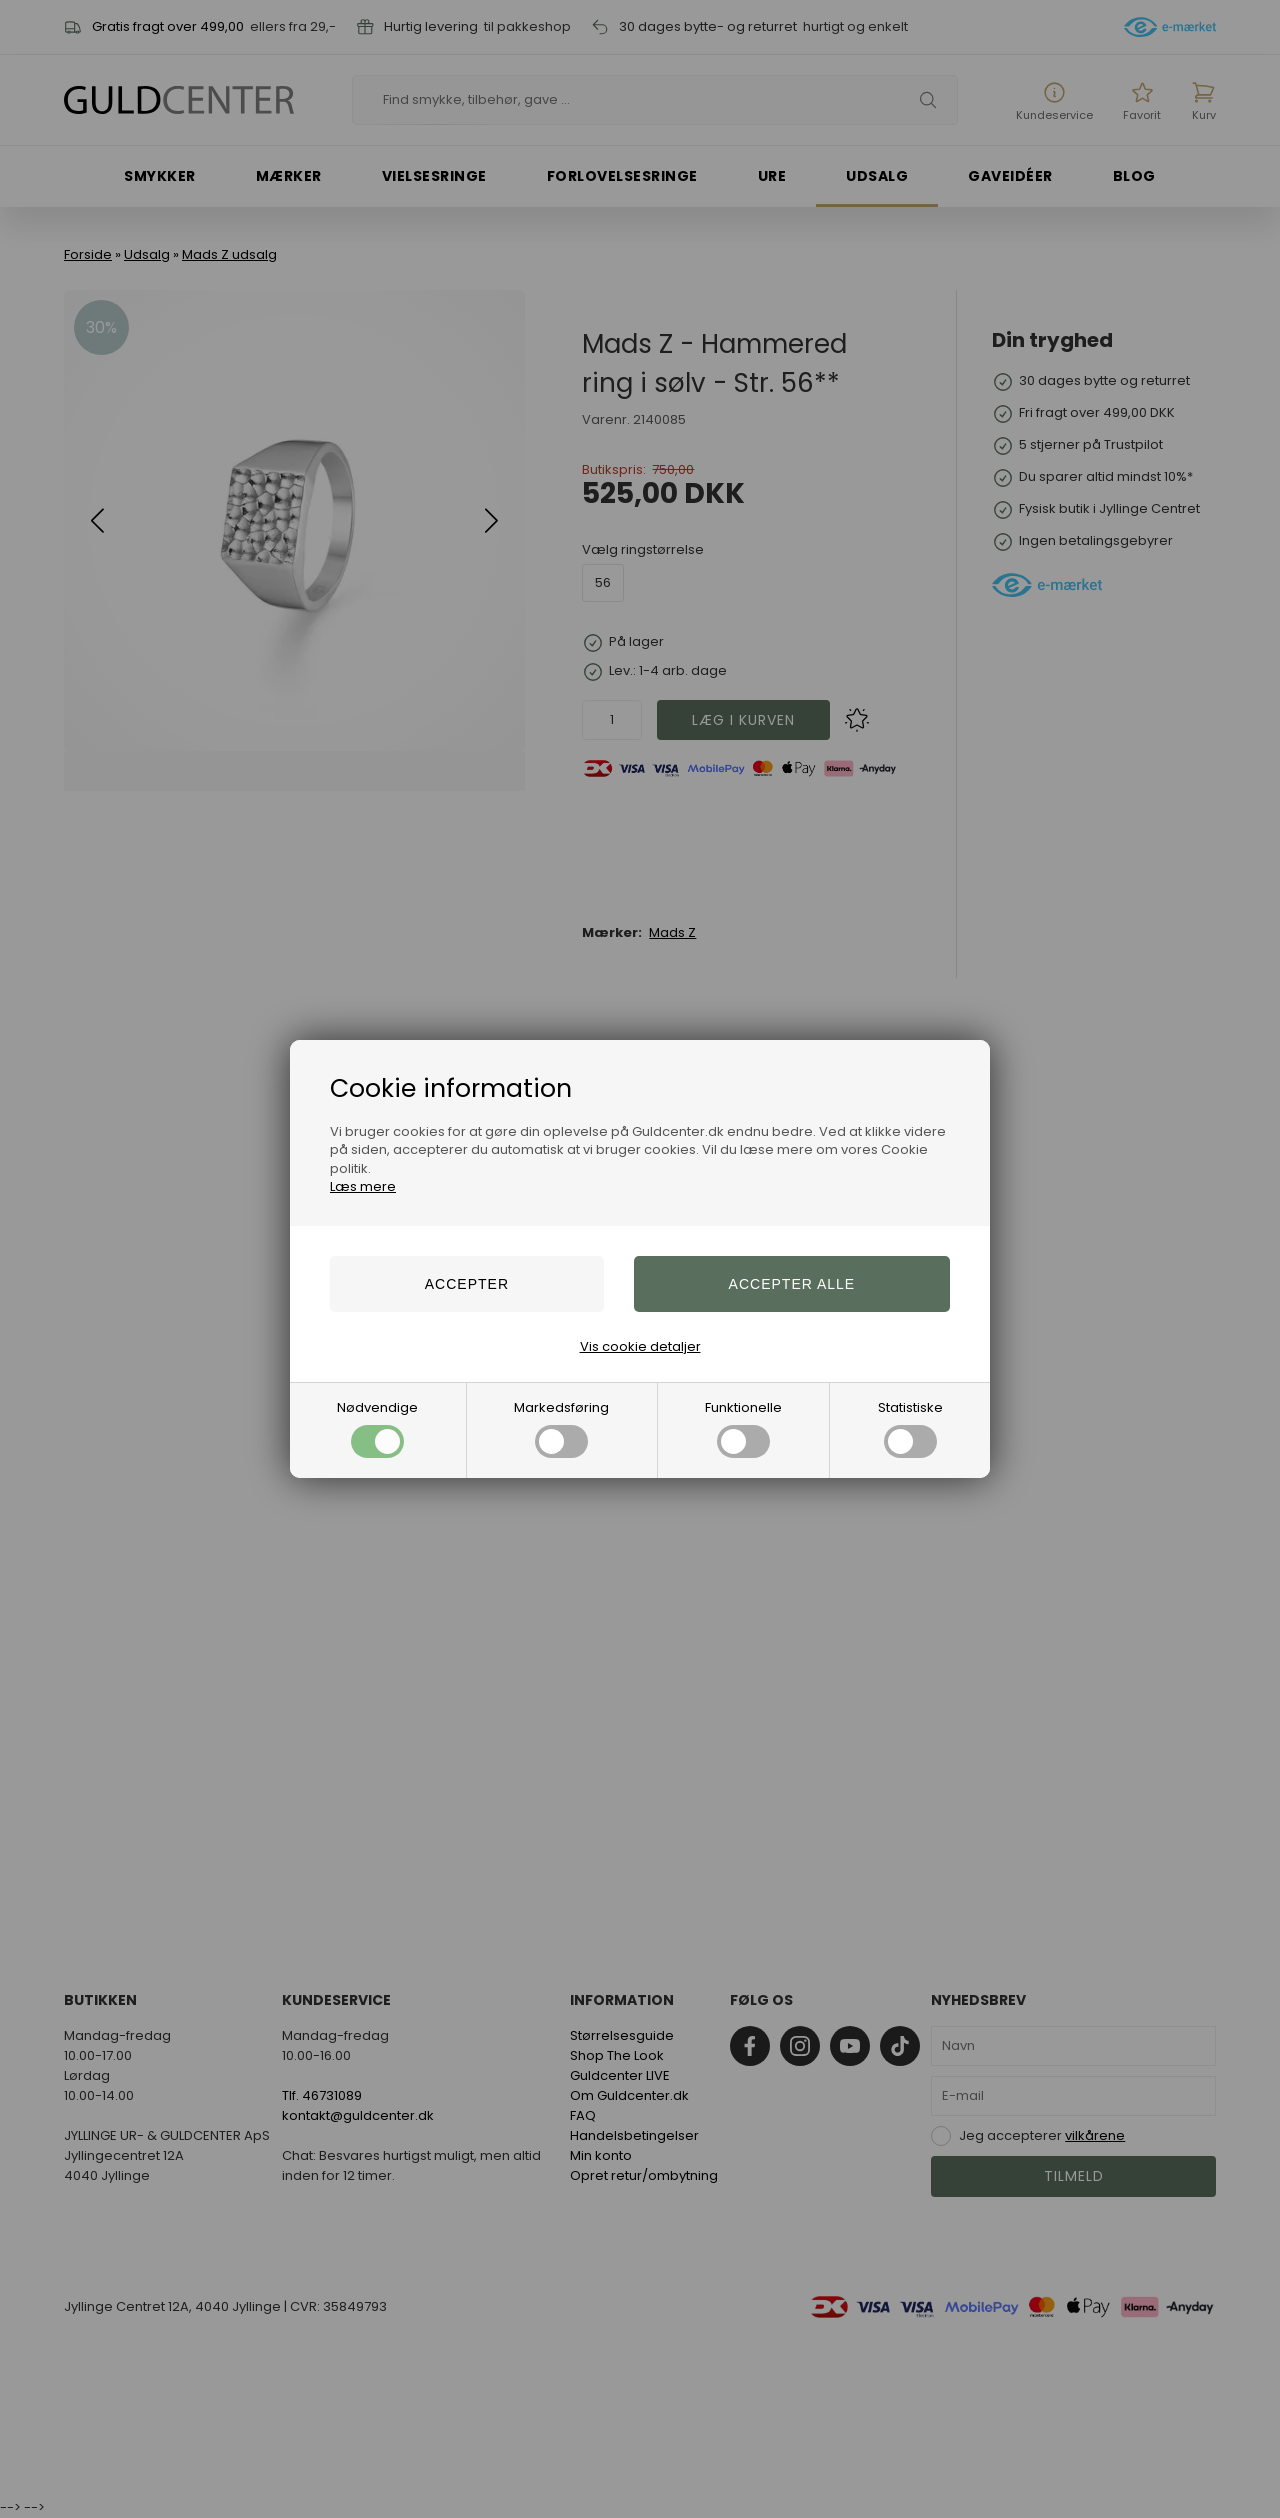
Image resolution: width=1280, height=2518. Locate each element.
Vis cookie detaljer (640, 1346)
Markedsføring (561, 1428)
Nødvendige (377, 1428)
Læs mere (363, 1186)
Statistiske (910, 1428)
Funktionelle (743, 1428)
